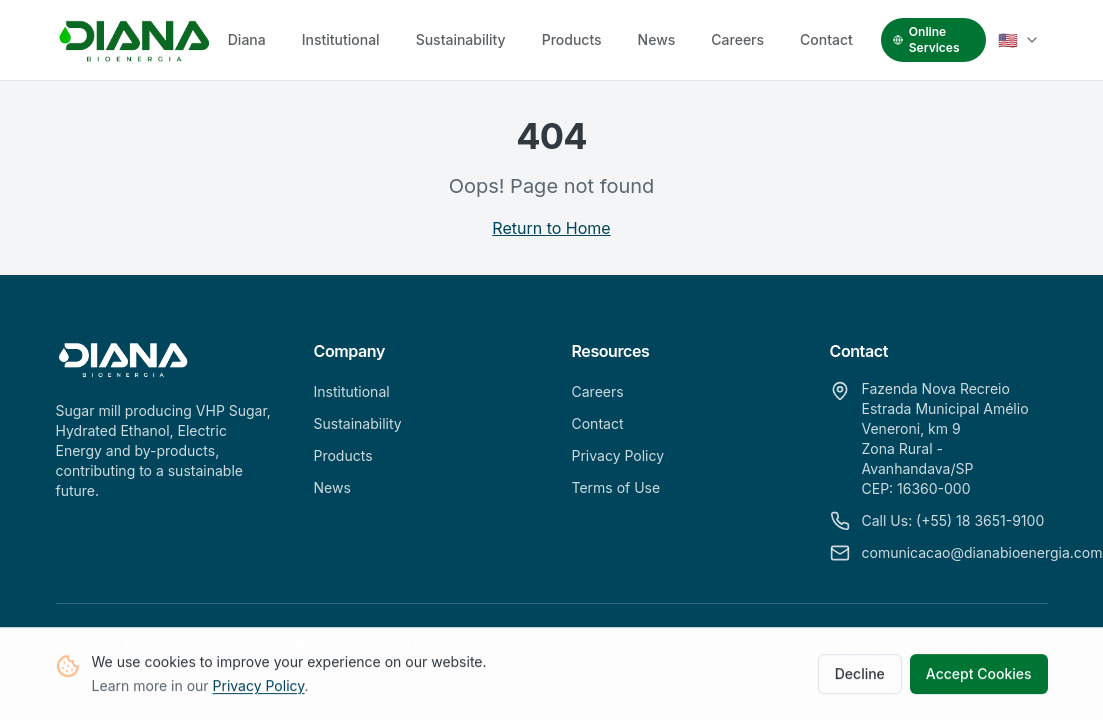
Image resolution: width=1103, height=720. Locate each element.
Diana (247, 39)
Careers (737, 39)
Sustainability (461, 39)
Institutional (341, 39)
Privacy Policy (259, 688)
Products (572, 39)
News (657, 39)
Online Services (926, 39)
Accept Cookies (979, 676)
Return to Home (551, 228)
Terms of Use (616, 487)
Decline (860, 676)
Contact (826, 39)
